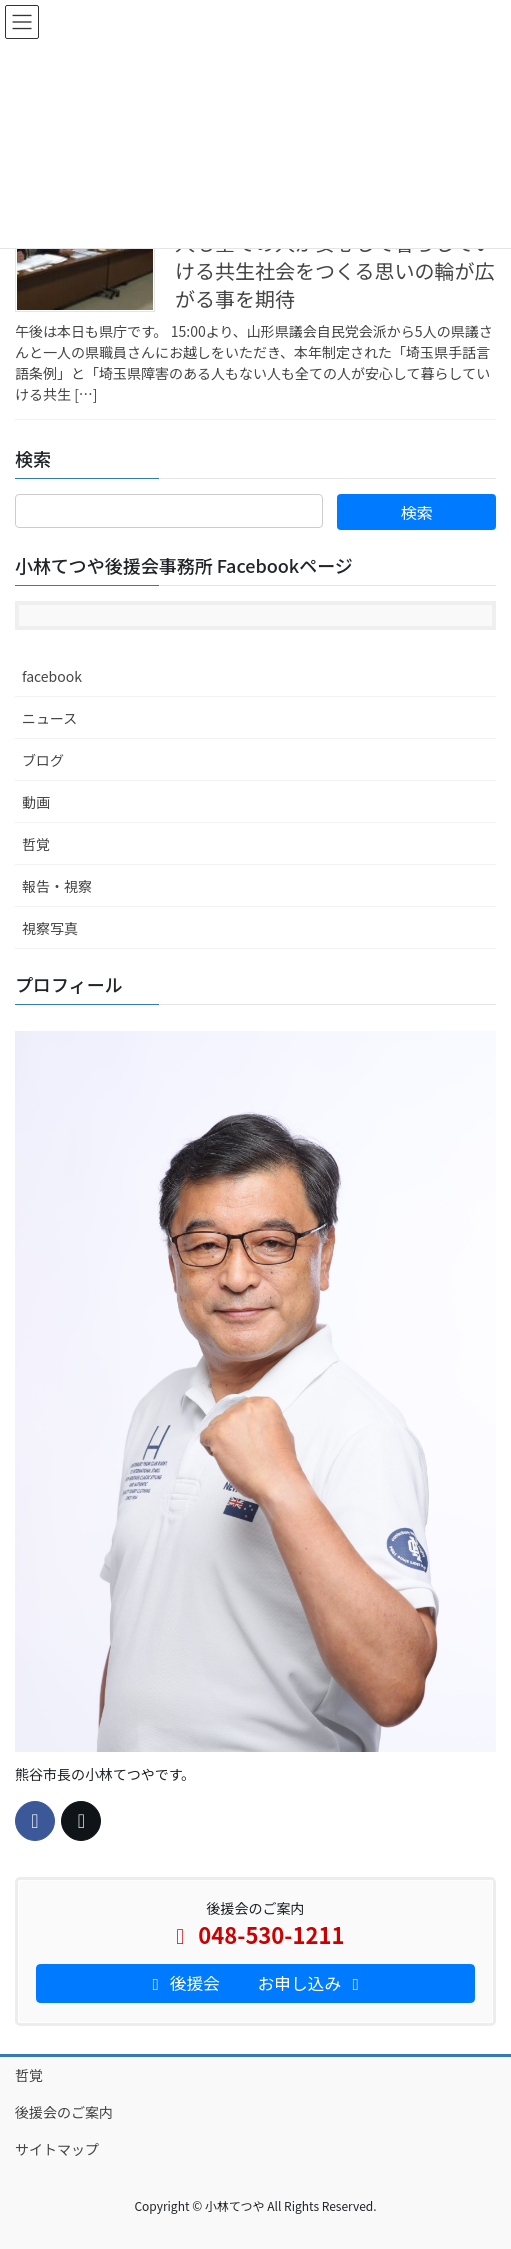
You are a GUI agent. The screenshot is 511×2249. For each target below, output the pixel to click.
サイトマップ (57, 2149)
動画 (36, 802)
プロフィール (69, 984)
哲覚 (36, 844)
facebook (52, 676)
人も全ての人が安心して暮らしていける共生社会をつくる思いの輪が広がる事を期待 (335, 270)
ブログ (43, 760)
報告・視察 (57, 886)
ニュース (49, 718)
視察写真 (50, 928)
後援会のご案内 (64, 2112)
